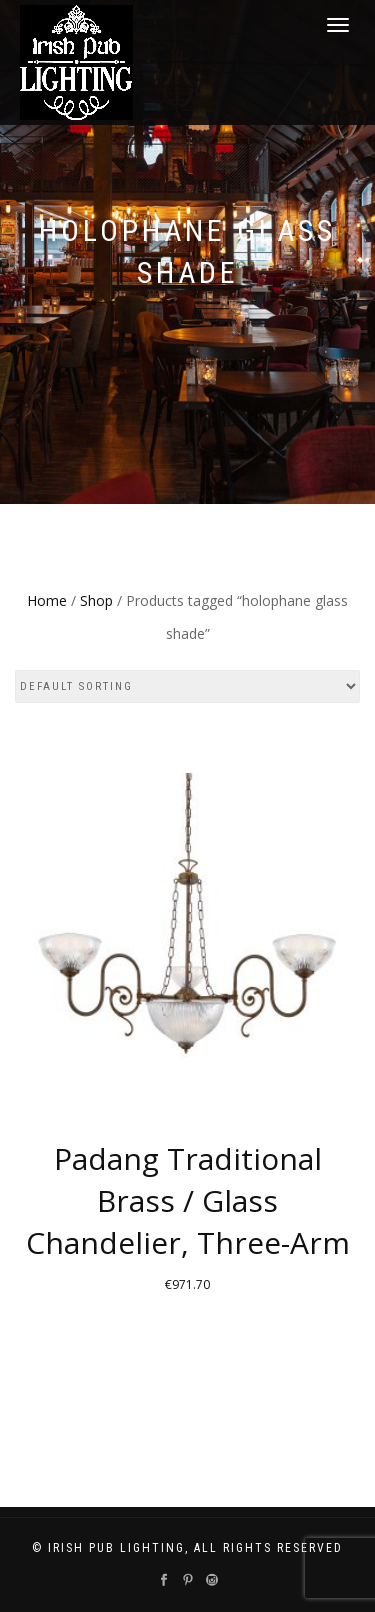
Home (47, 600)
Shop (96, 600)
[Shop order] (187, 686)
